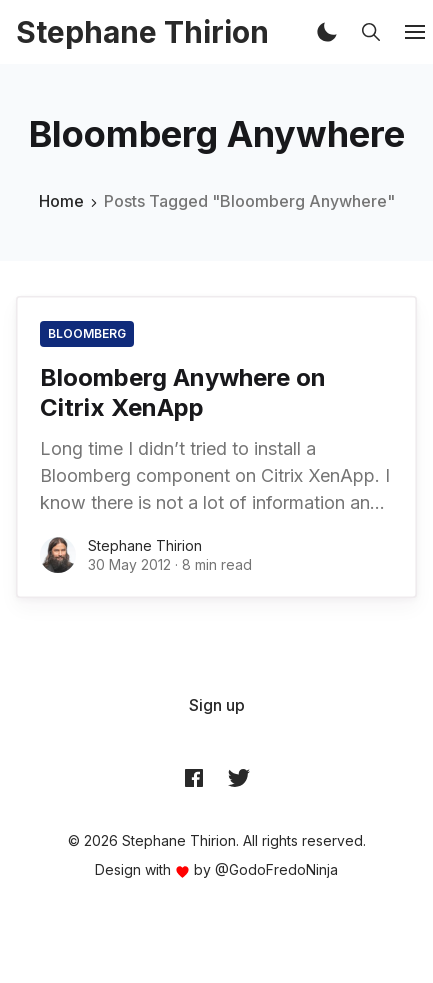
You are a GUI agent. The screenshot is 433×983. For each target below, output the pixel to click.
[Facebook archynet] (194, 778)
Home (61, 201)
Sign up (217, 705)
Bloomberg (87, 333)
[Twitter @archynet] (239, 778)
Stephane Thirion (145, 545)
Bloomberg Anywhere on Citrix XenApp (183, 392)
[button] (327, 32)
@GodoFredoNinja (276, 869)
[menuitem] (217, 705)
